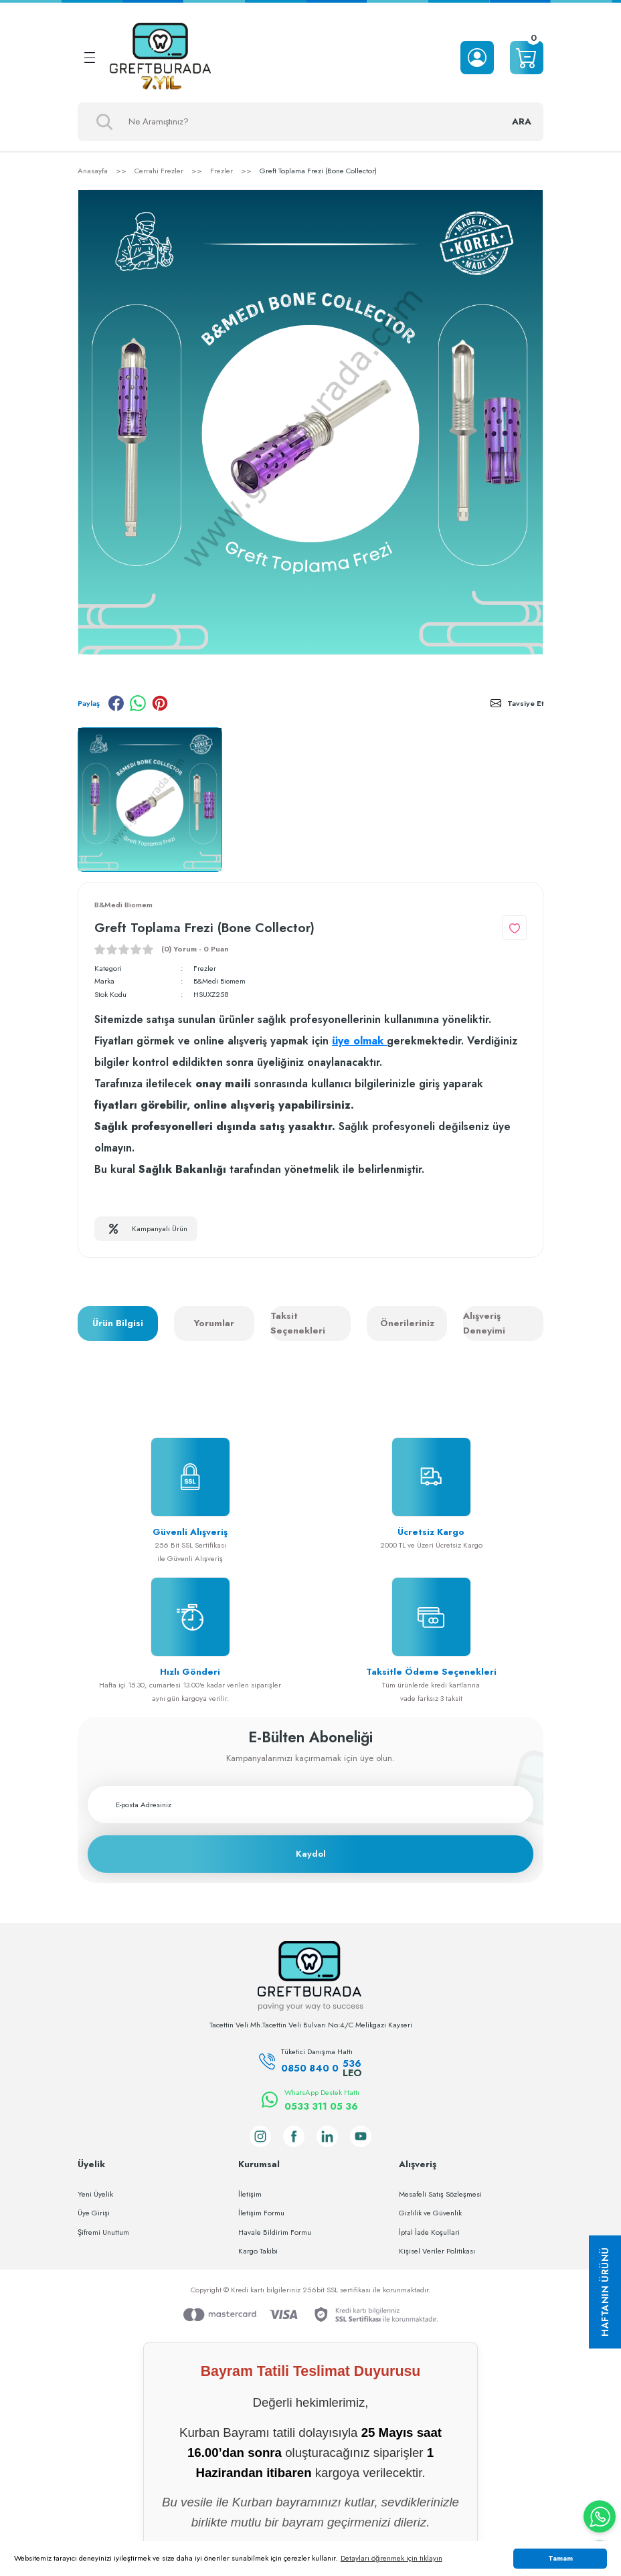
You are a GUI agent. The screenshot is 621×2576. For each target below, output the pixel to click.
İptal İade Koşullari (429, 2232)
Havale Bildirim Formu (274, 2232)
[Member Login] (477, 57)
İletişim (250, 2194)
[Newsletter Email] (310, 1804)
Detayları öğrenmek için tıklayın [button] (391, 2558)
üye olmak (359, 1040)
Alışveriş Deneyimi (484, 1324)
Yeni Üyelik (95, 2194)
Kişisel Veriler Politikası (437, 2250)
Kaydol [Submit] (311, 1854)
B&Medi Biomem (220, 981)
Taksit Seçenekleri (297, 1324)
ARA (521, 121)
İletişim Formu (261, 2213)
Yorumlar (214, 1323)
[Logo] (160, 57)
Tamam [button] (560, 2558)
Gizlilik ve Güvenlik (430, 2213)
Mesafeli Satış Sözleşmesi (440, 2194)
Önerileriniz (407, 1323)
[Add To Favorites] (514, 928)
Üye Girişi (94, 2213)
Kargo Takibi (258, 2250)
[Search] (310, 121)
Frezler (204, 968)
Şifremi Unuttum (103, 2232)
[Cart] (526, 57)
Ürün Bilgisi (117, 1323)
